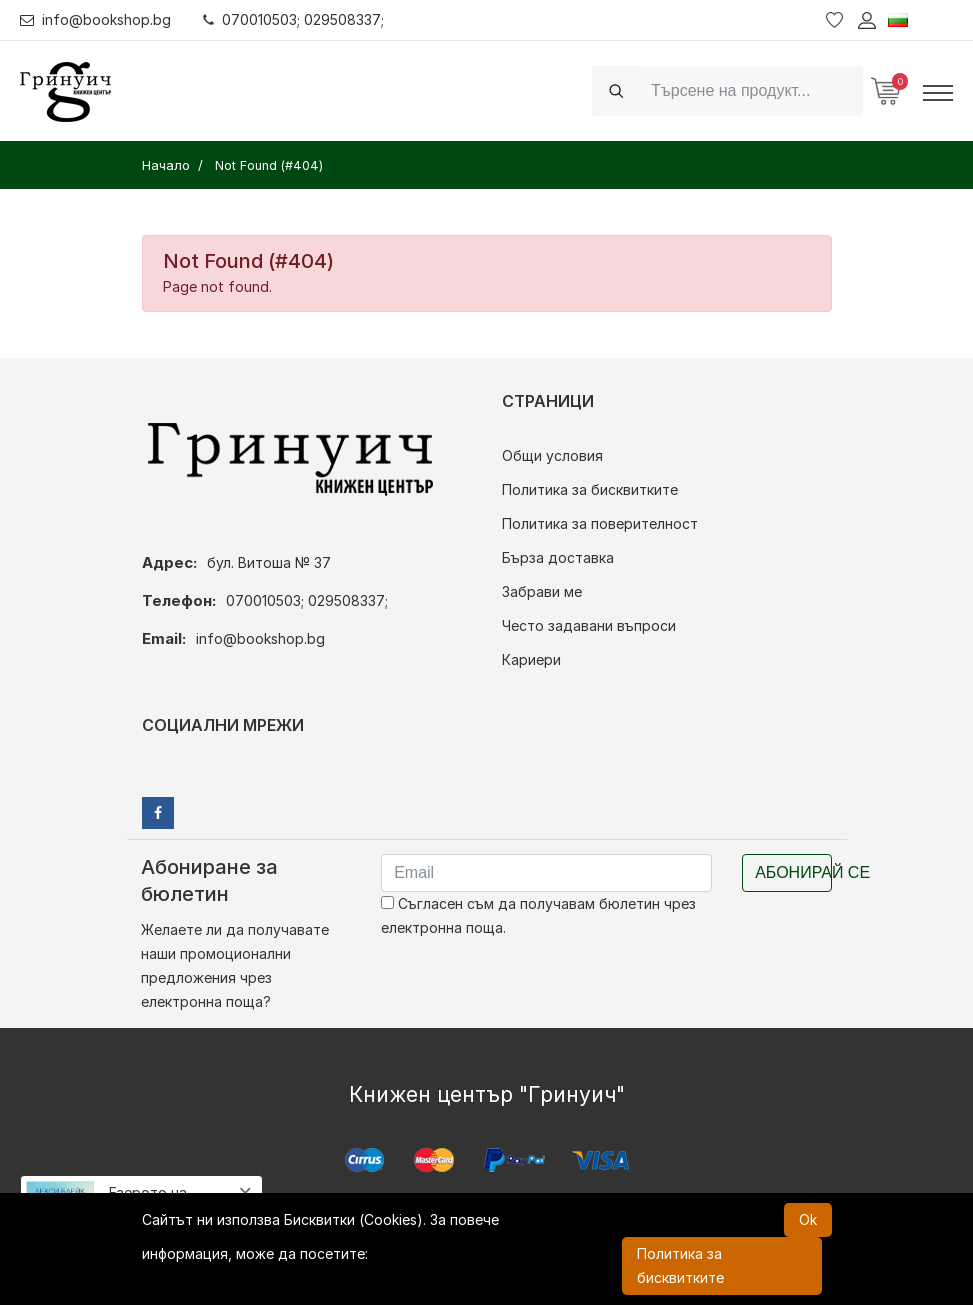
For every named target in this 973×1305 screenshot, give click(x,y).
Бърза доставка (558, 557)
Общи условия (552, 455)
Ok (808, 1219)
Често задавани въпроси (589, 625)
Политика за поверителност (600, 523)
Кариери (531, 659)
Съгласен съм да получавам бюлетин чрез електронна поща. (538, 915)
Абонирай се (793, 872)
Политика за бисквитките (590, 489)
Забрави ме (542, 591)
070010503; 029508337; (293, 19)
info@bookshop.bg (95, 19)
